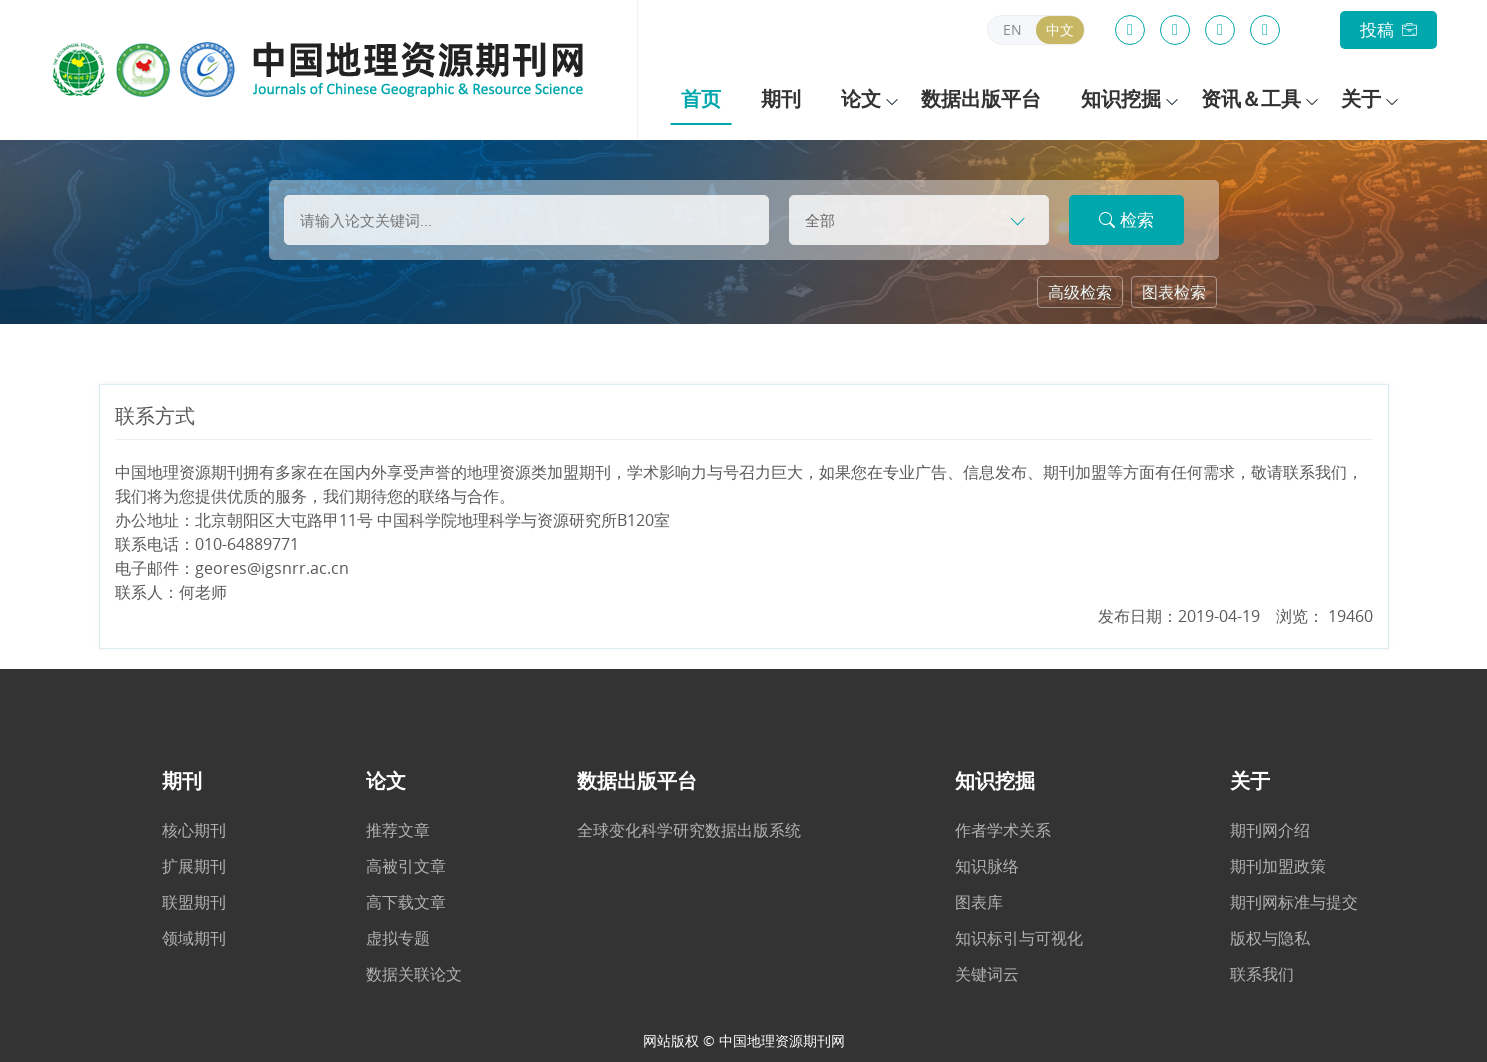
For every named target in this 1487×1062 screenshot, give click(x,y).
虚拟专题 (398, 938)
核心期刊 (194, 830)
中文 (1060, 29)
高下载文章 (406, 902)
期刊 (780, 99)
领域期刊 (194, 938)
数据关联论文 (414, 974)
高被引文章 (406, 866)
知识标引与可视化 (1019, 938)
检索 (1126, 219)
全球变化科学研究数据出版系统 (689, 830)
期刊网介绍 (1270, 830)
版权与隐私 (1270, 938)
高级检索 (1080, 292)
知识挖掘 (1119, 99)
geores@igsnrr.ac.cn (272, 568)
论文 (860, 99)
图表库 (979, 902)
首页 (701, 99)
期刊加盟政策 (1278, 866)
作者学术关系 (1003, 830)
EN (1012, 29)
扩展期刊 (194, 866)
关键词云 (987, 974)
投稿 (1388, 29)
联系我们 (1262, 974)
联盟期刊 (194, 902)
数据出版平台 (979, 99)
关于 (1358, 99)
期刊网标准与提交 (1294, 902)
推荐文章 (398, 830)
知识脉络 (987, 866)
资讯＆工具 (1249, 99)
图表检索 (1174, 292)
